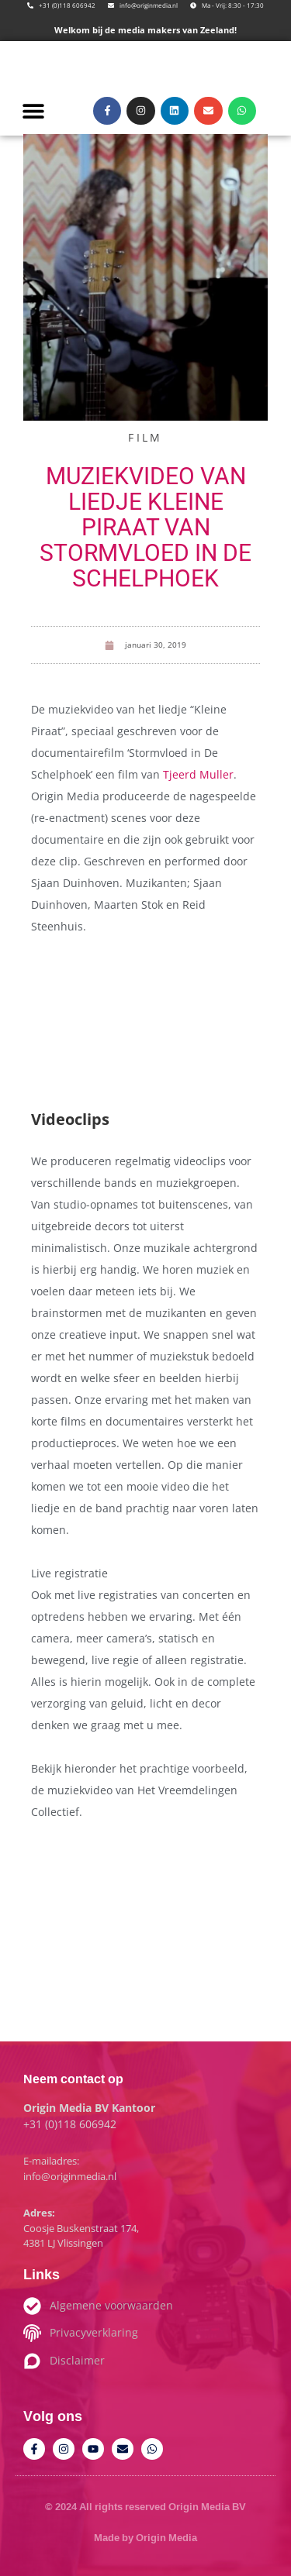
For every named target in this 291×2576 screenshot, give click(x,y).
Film (145, 437)
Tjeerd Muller (198, 774)
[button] (33, 110)
